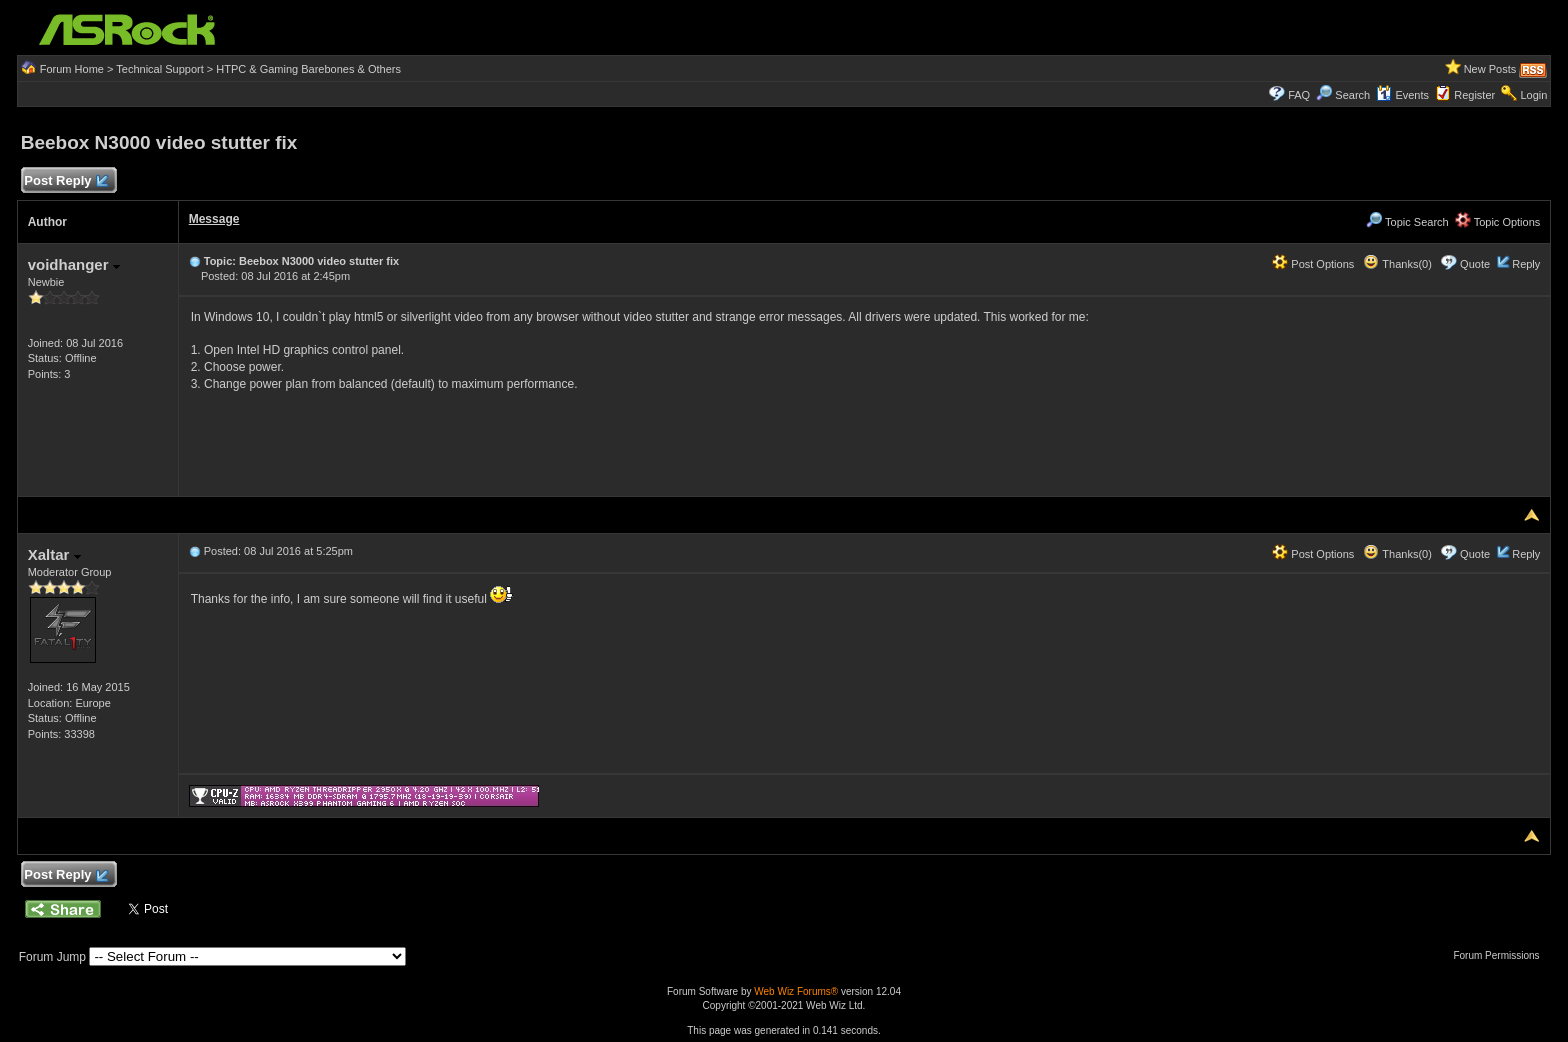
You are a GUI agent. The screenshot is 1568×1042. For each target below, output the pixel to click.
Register (1474, 95)
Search (1352, 95)
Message (214, 219)
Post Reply (66, 181)
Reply (1526, 264)
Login (1533, 95)
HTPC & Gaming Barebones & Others (308, 69)
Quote (1475, 264)
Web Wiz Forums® (796, 991)
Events (1402, 95)
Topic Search (1407, 222)
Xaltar (54, 554)
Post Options (1313, 264)
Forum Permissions (1501, 955)
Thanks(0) (1397, 264)
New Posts (1490, 69)
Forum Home (72, 69)
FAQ (1299, 95)
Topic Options (1498, 222)
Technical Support (159, 69)
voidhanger (74, 264)
